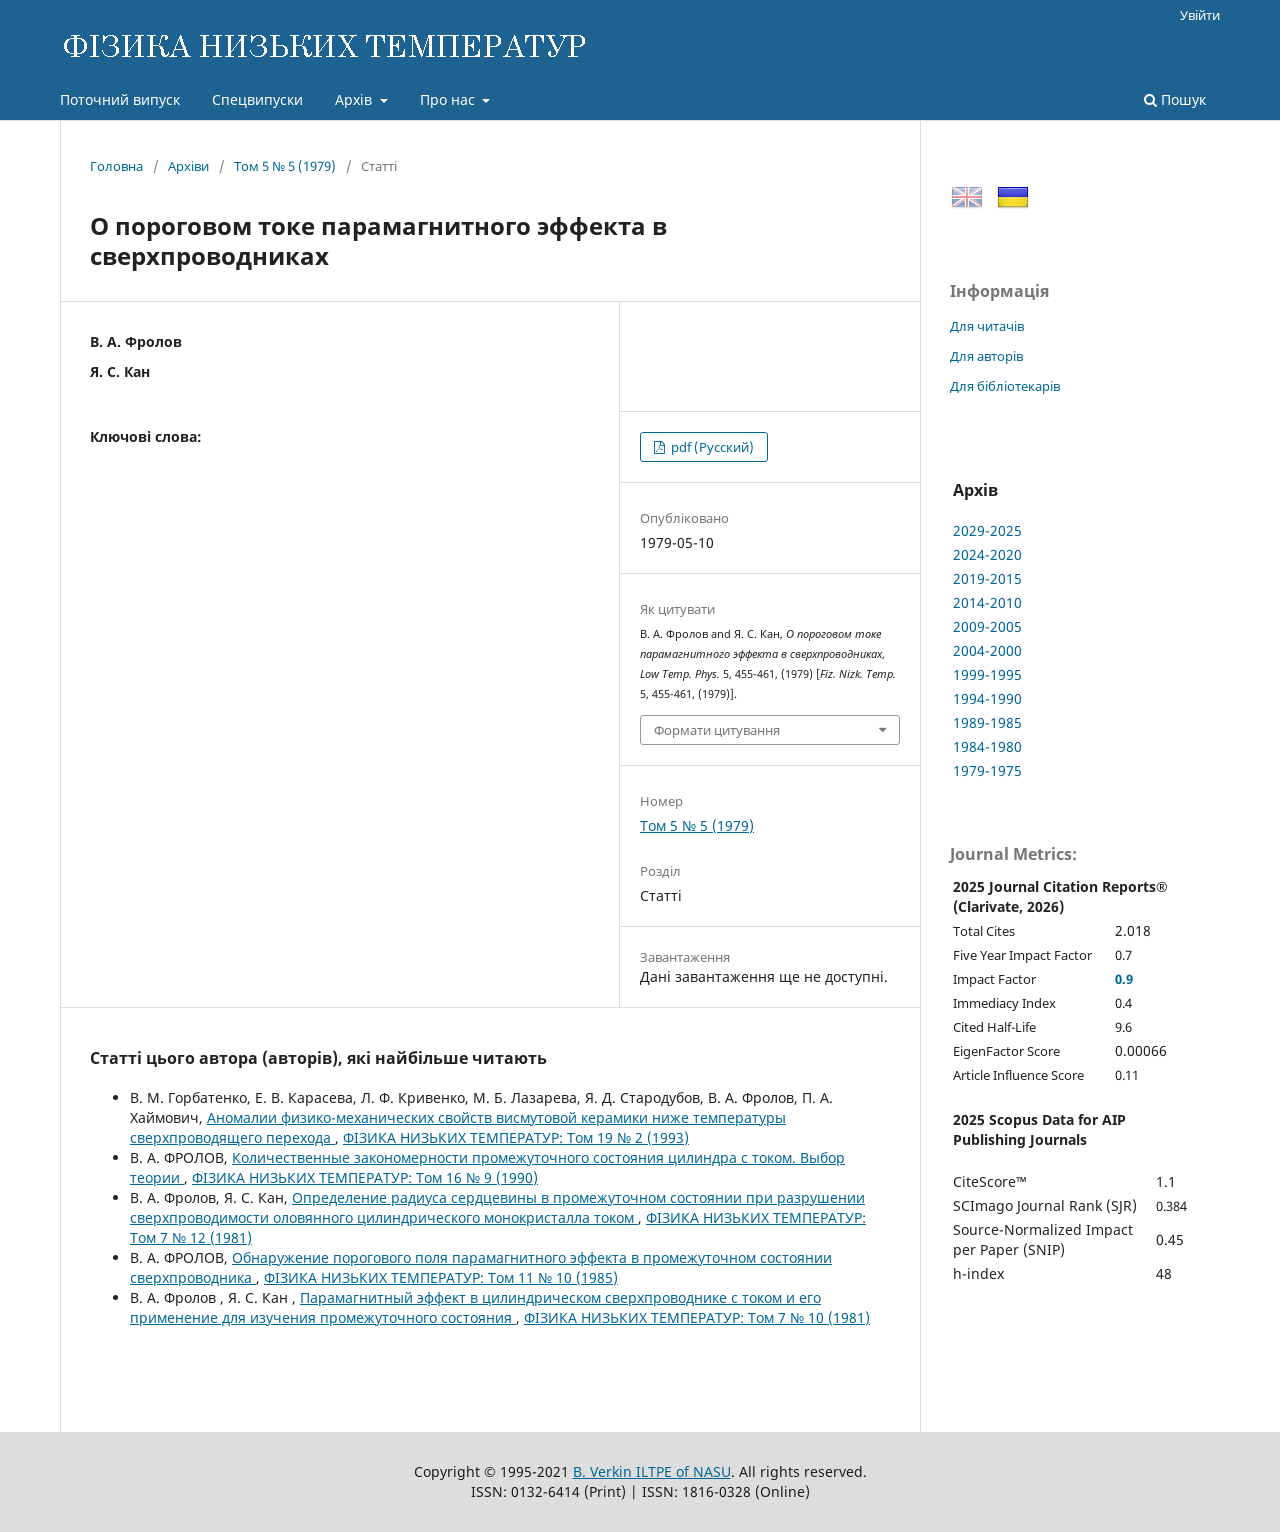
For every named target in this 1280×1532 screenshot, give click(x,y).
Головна (116, 166)
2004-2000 (987, 650)
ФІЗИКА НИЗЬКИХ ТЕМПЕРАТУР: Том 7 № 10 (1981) (697, 1317)
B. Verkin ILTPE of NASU (652, 1471)
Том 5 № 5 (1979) (285, 166)
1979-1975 (987, 770)
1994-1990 (987, 698)
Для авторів (986, 356)
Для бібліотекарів (1005, 386)
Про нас (449, 99)
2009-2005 (987, 626)
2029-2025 (987, 530)
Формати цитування (717, 730)
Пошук (1175, 99)
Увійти (1200, 15)
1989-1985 (987, 722)
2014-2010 (987, 602)
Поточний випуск (120, 99)
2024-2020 (987, 554)
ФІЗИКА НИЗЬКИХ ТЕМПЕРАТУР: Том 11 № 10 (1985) (441, 1277)
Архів (355, 99)
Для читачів (987, 326)
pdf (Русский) (711, 447)
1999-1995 (987, 674)
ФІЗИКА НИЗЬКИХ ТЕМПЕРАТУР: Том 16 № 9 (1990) (365, 1177)
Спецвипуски (257, 99)
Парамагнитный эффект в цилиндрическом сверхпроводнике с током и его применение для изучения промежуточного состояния (475, 1307)
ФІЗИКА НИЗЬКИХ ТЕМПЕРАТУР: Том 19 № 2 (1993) (516, 1137)
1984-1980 (987, 746)
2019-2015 (987, 578)
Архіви (188, 166)
